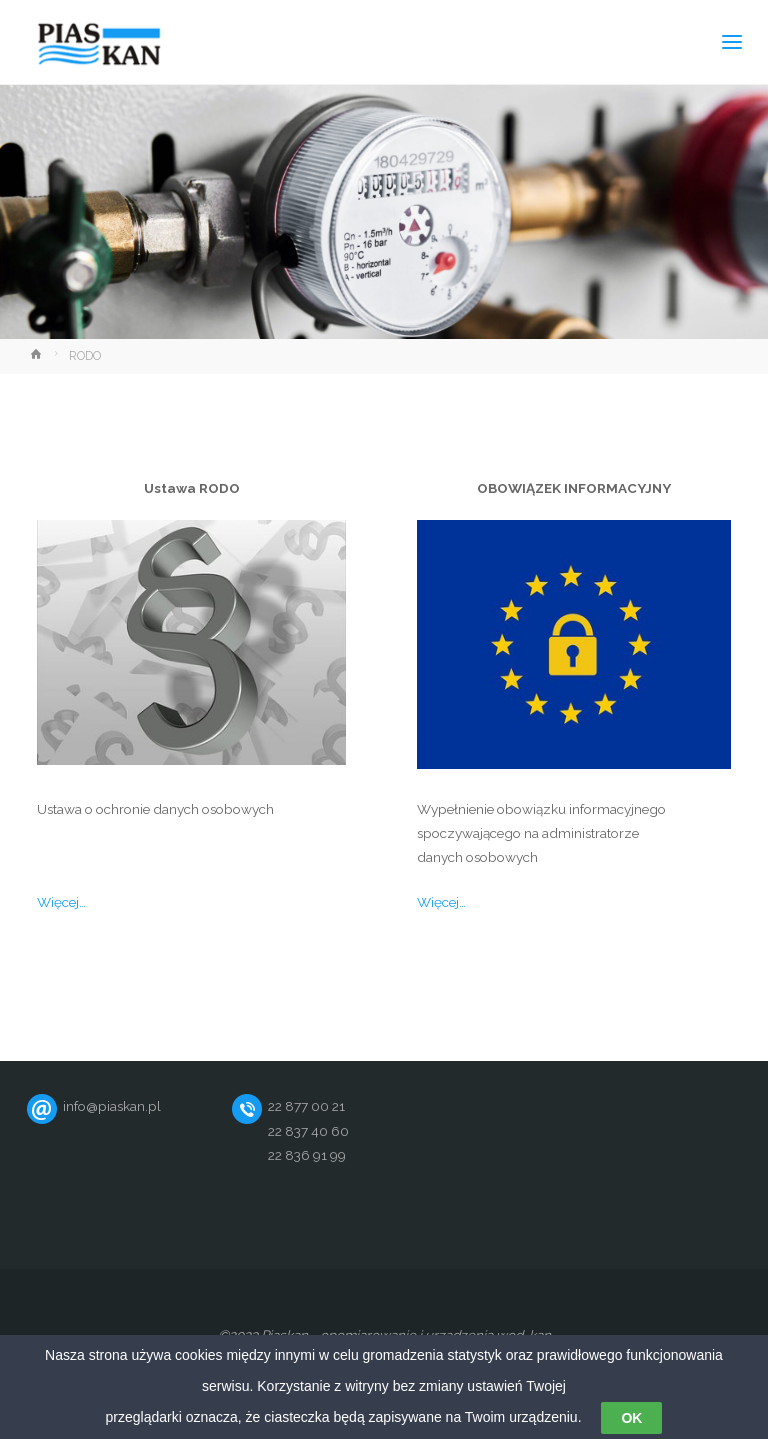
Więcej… (61, 902)
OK (631, 1418)
